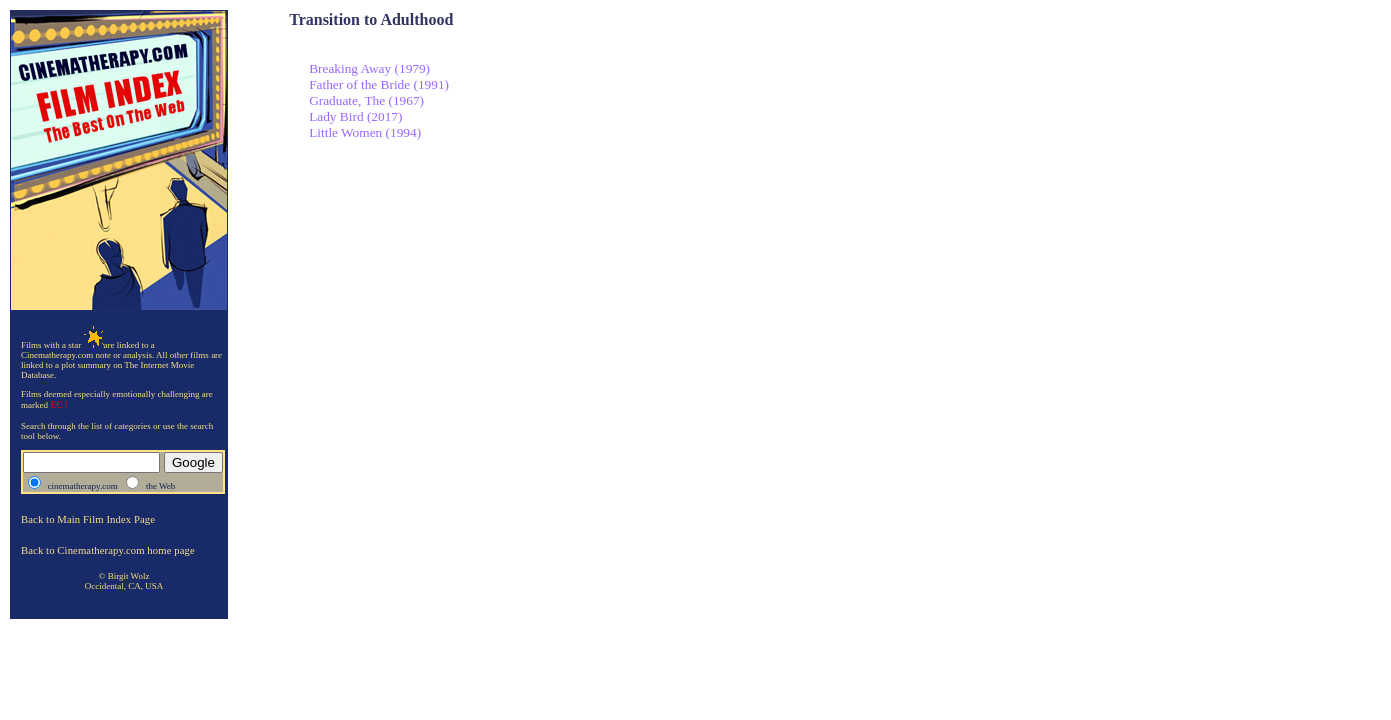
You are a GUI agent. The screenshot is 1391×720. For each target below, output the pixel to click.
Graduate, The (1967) (366, 100)
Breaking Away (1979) (369, 68)
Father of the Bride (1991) (379, 84)
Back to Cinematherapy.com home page (108, 550)
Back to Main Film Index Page (88, 519)
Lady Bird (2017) (355, 116)
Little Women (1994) (365, 132)
